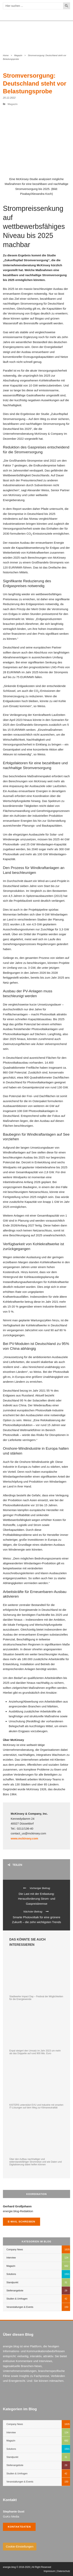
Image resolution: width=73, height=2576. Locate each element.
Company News (14, 2249)
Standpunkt (12, 2282)
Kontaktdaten (19, 2526)
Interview (11, 2257)
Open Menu (66, 34)
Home (6, 55)
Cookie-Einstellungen (19, 2546)
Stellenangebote (14, 2290)
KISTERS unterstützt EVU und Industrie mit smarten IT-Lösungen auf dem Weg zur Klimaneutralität (36, 2106)
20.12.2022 (9, 97)
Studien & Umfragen (16, 2298)
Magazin (18, 55)
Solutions (11, 2274)
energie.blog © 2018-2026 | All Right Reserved (27, 2567)
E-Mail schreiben (21, 2221)
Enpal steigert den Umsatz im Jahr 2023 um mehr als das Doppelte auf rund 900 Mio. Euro (35, 2052)
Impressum (49, 2571)
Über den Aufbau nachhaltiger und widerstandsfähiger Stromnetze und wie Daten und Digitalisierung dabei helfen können (35, 2162)
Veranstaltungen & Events (19, 2307)
